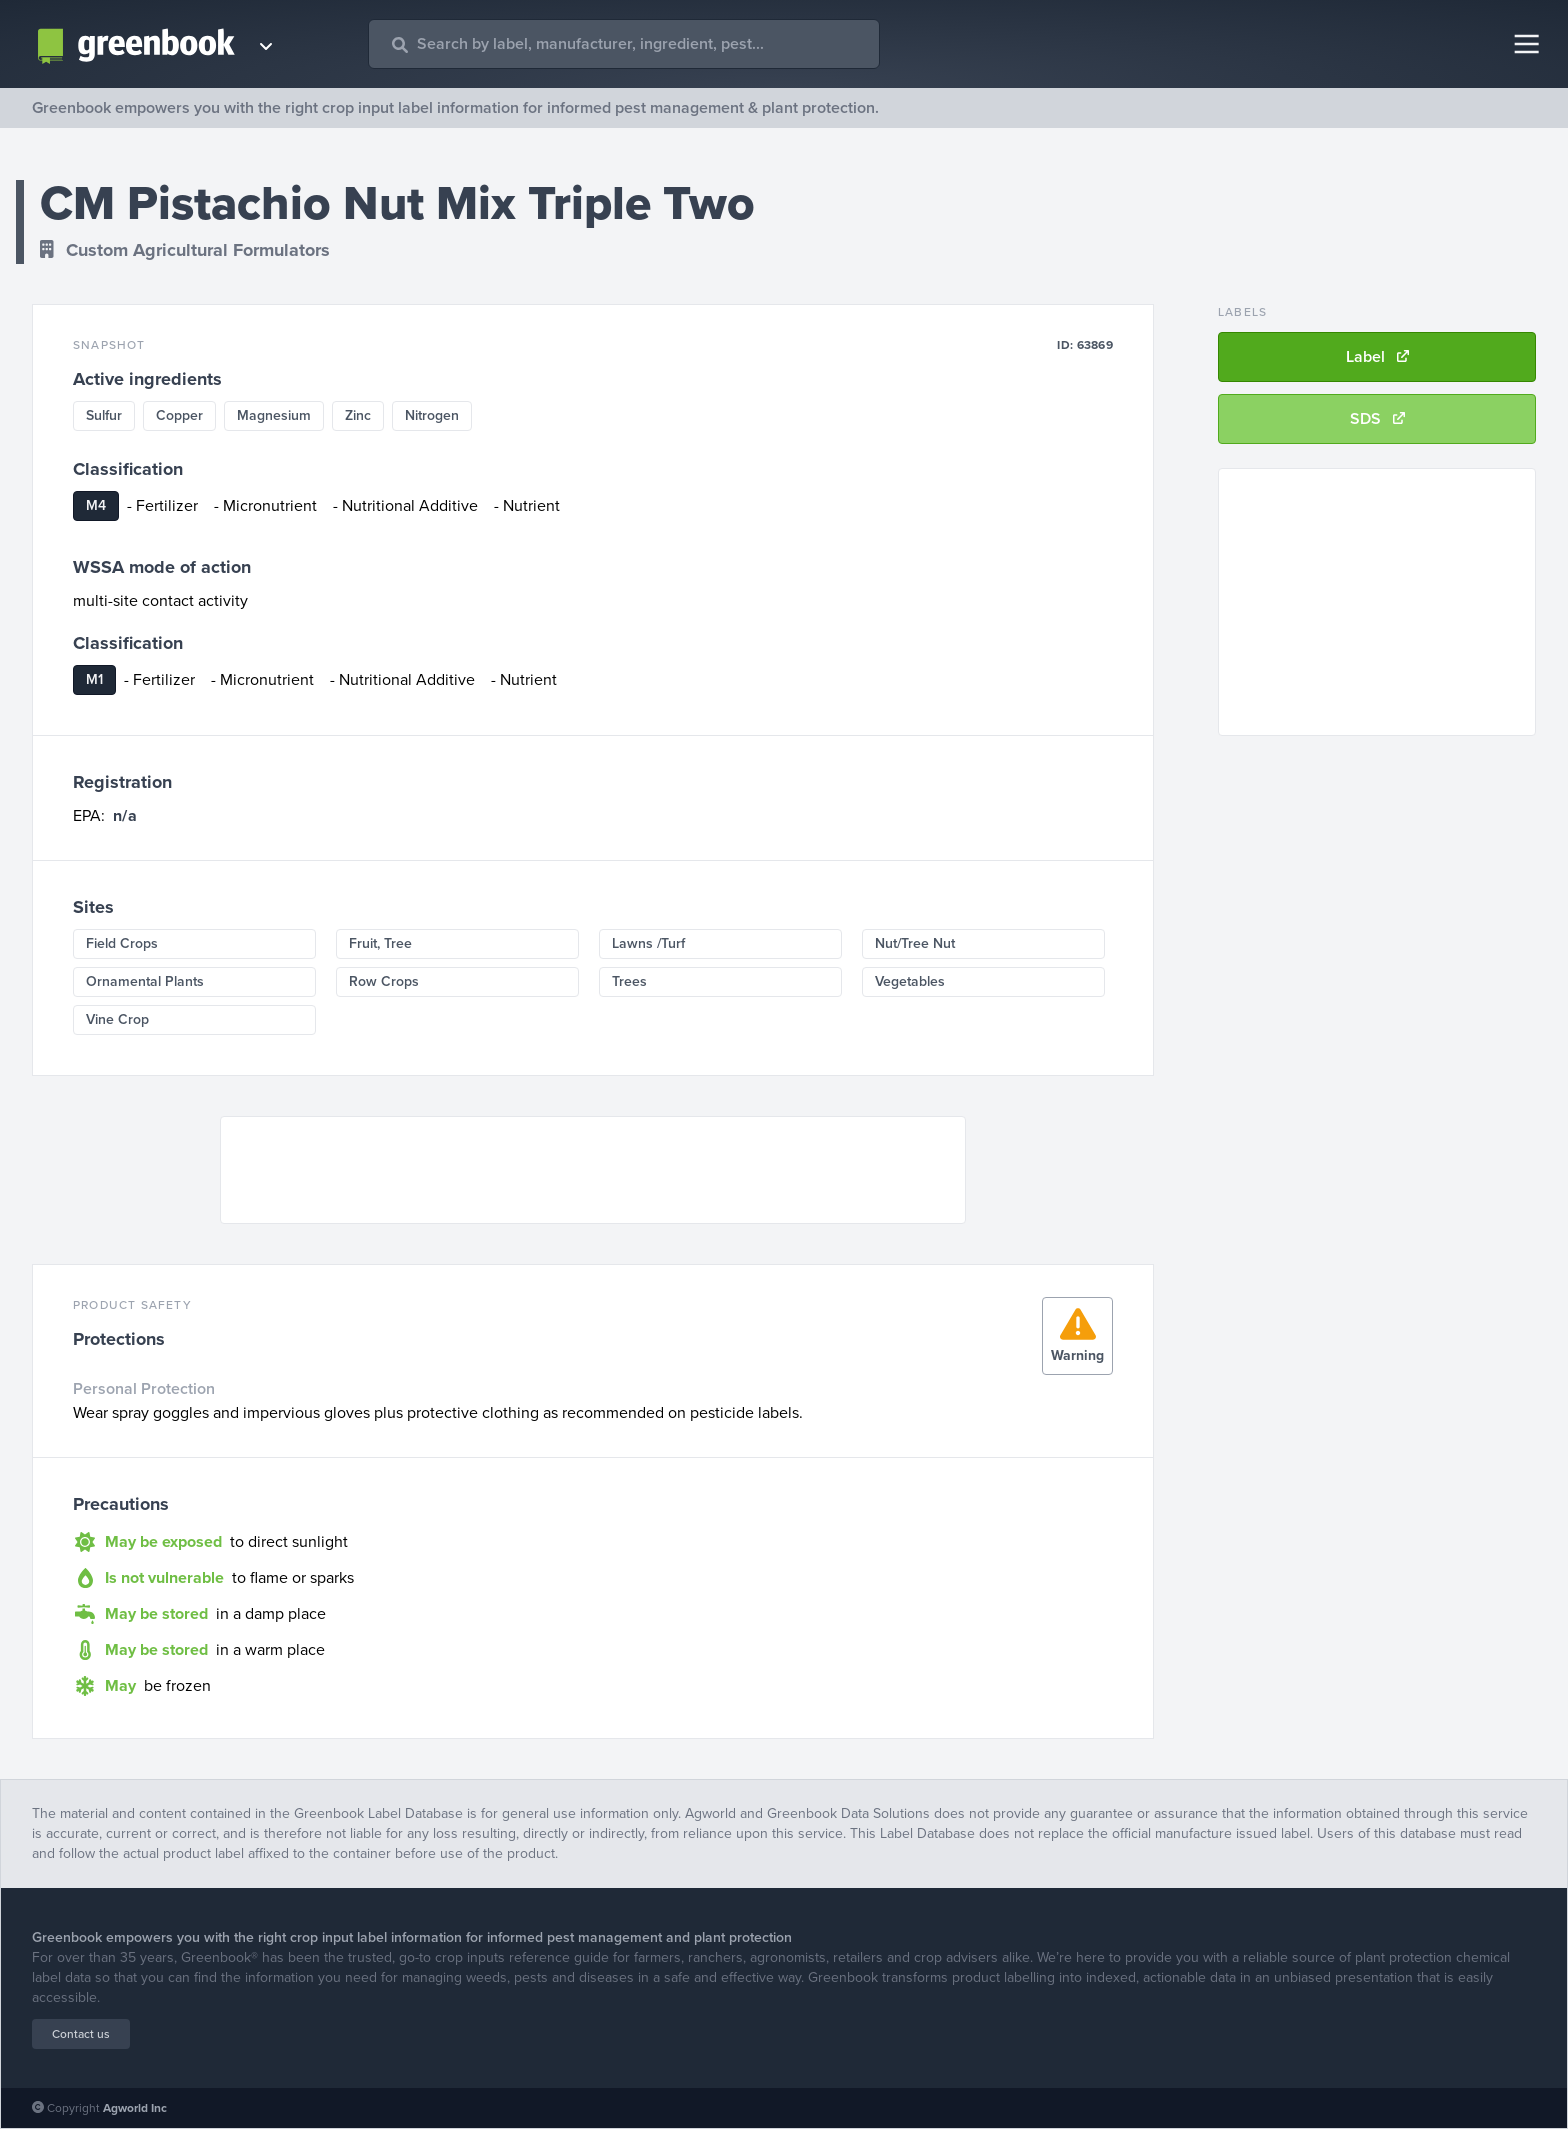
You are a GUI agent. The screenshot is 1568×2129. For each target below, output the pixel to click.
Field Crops (122, 943)
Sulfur (104, 415)
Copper (179, 415)
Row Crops (384, 981)
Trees (629, 981)
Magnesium (274, 415)
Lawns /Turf (648, 943)
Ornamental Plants (145, 981)
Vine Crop (117, 1019)
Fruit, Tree (380, 943)
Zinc (358, 415)
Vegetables (910, 981)
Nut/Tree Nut (915, 943)
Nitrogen (432, 415)
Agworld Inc (135, 2108)
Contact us (81, 2034)
